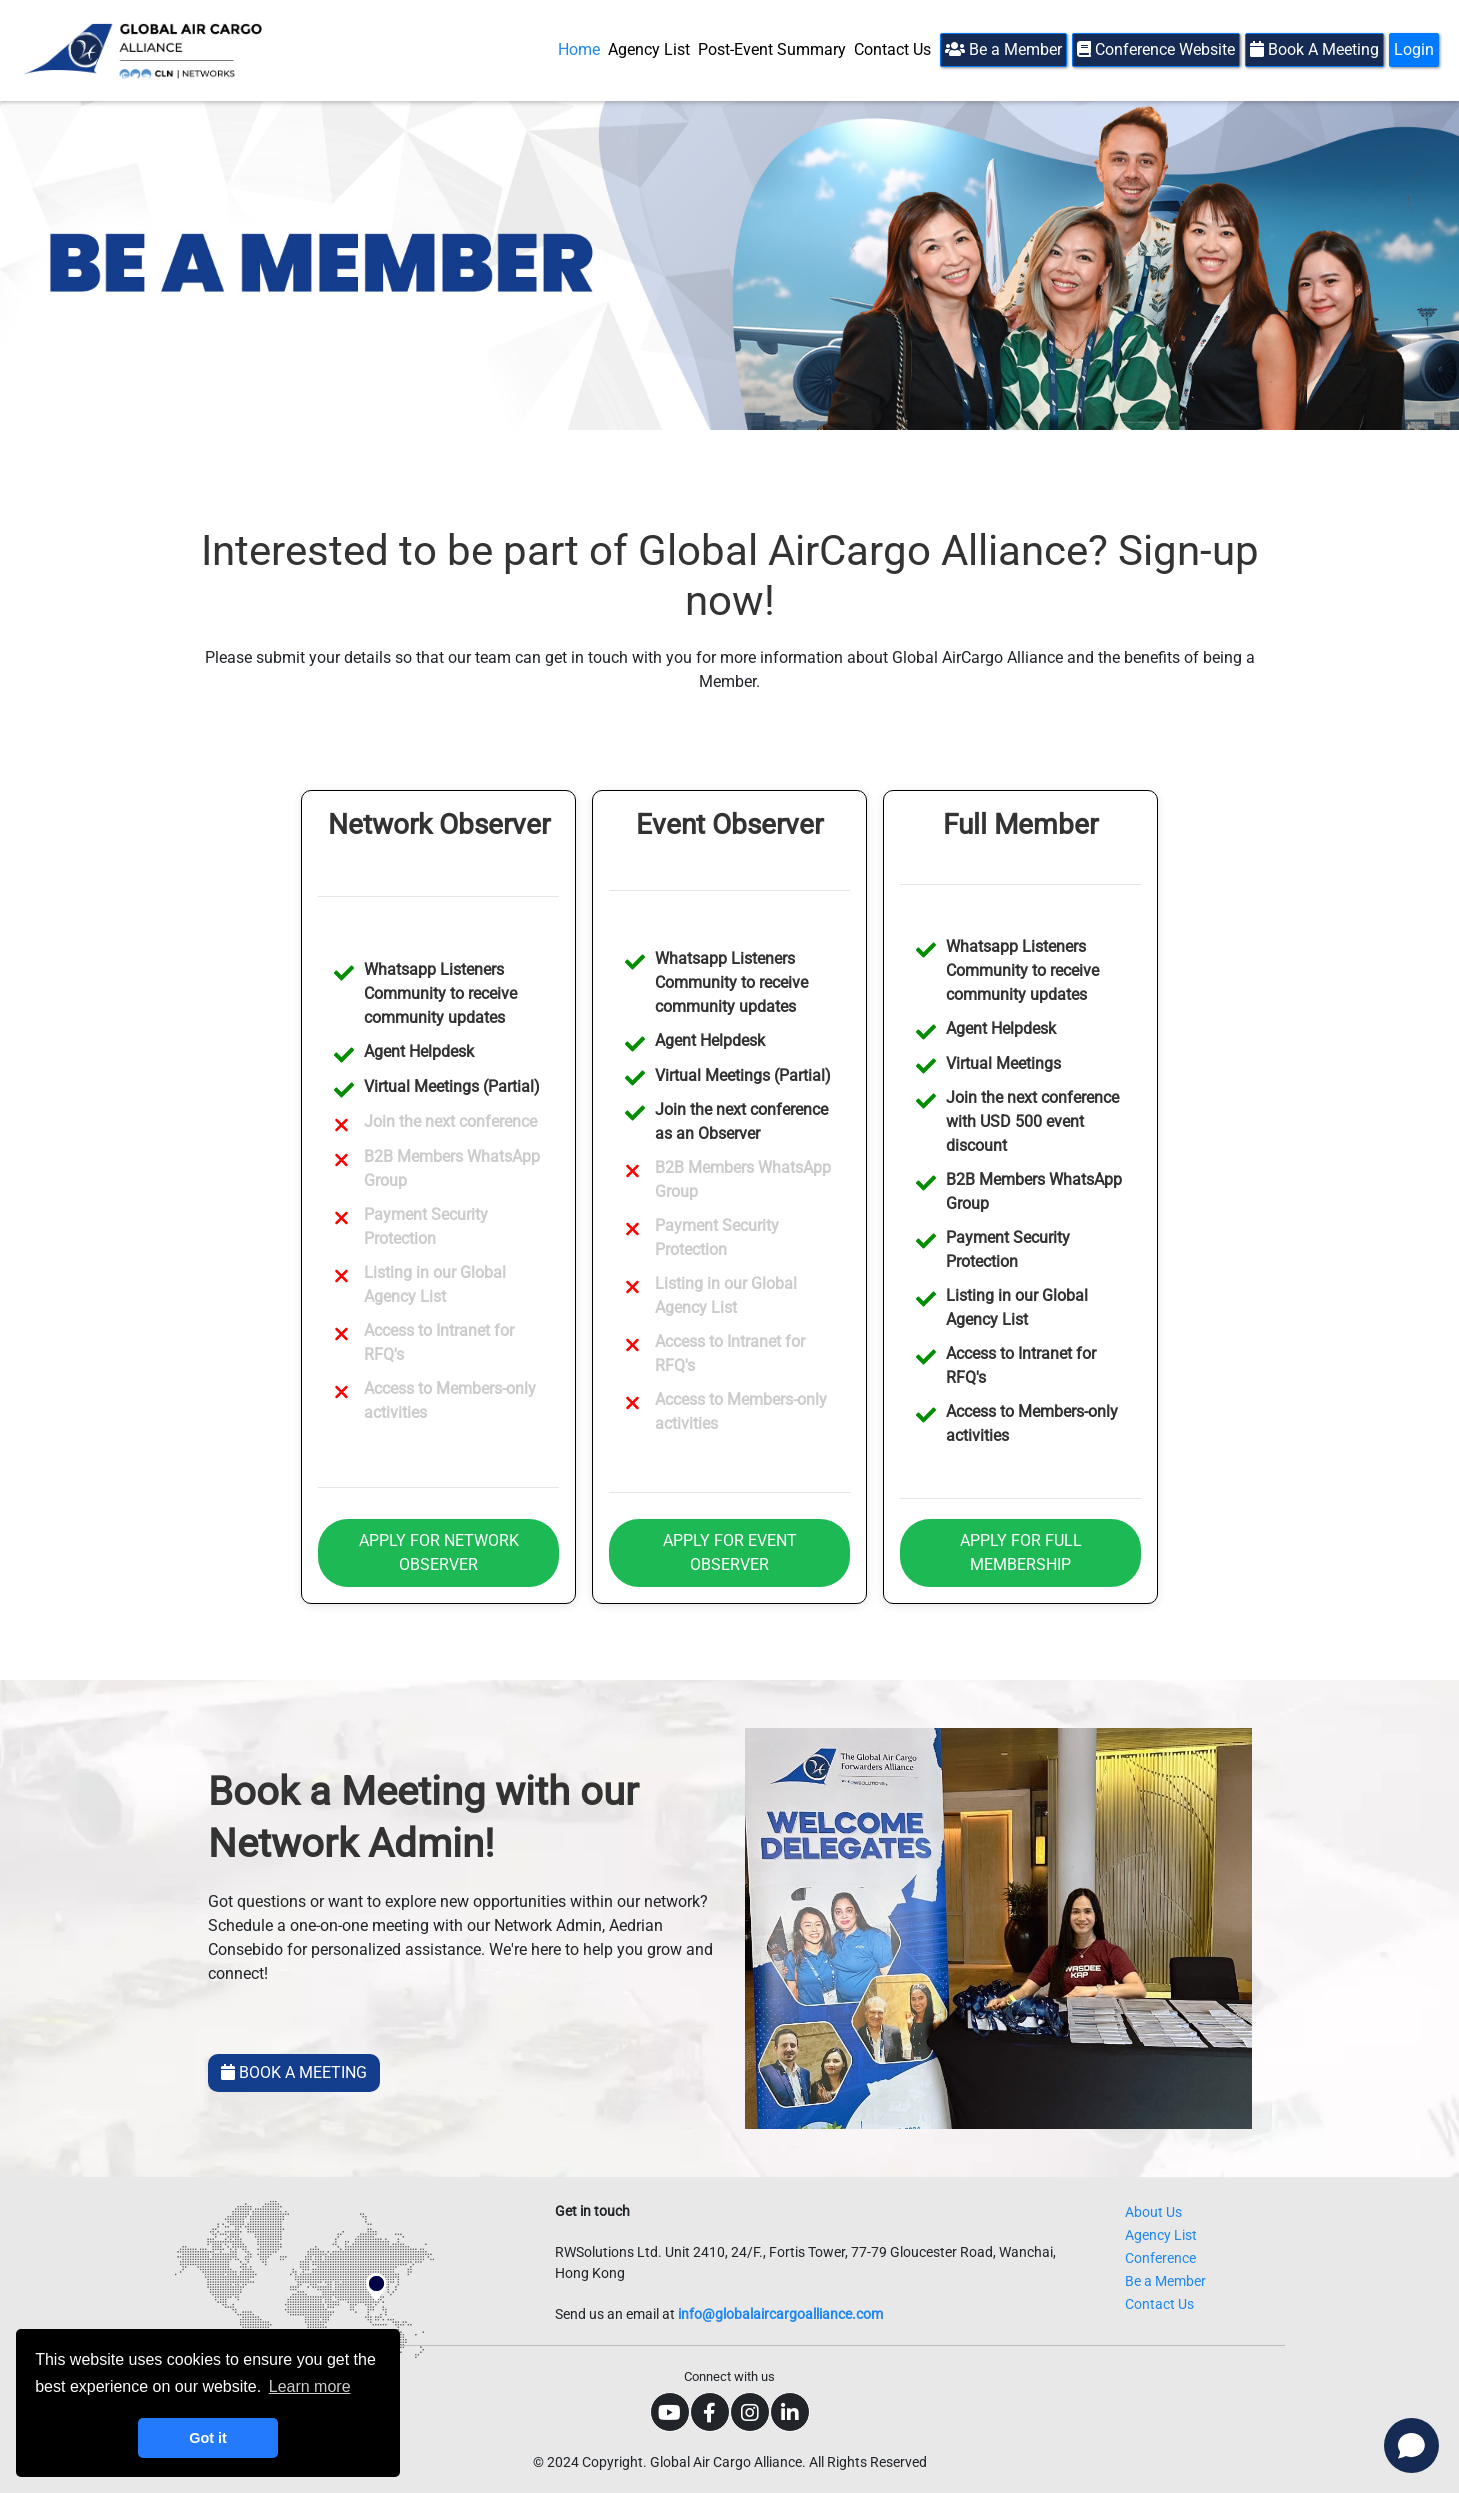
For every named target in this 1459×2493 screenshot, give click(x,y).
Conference (1160, 2258)
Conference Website (1156, 49)
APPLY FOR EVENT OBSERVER (730, 1552)
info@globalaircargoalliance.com (780, 2314)
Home (579, 49)
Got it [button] (208, 2438)
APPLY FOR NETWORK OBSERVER (439, 1552)
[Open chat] (1411, 2445)
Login (1414, 49)
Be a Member (1003, 49)
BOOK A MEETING (294, 2072)
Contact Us (892, 49)
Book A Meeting (1314, 49)
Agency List (649, 49)
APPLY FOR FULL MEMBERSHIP (1021, 1552)
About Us (1153, 2212)
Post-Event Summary (772, 49)
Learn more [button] (310, 2386)
